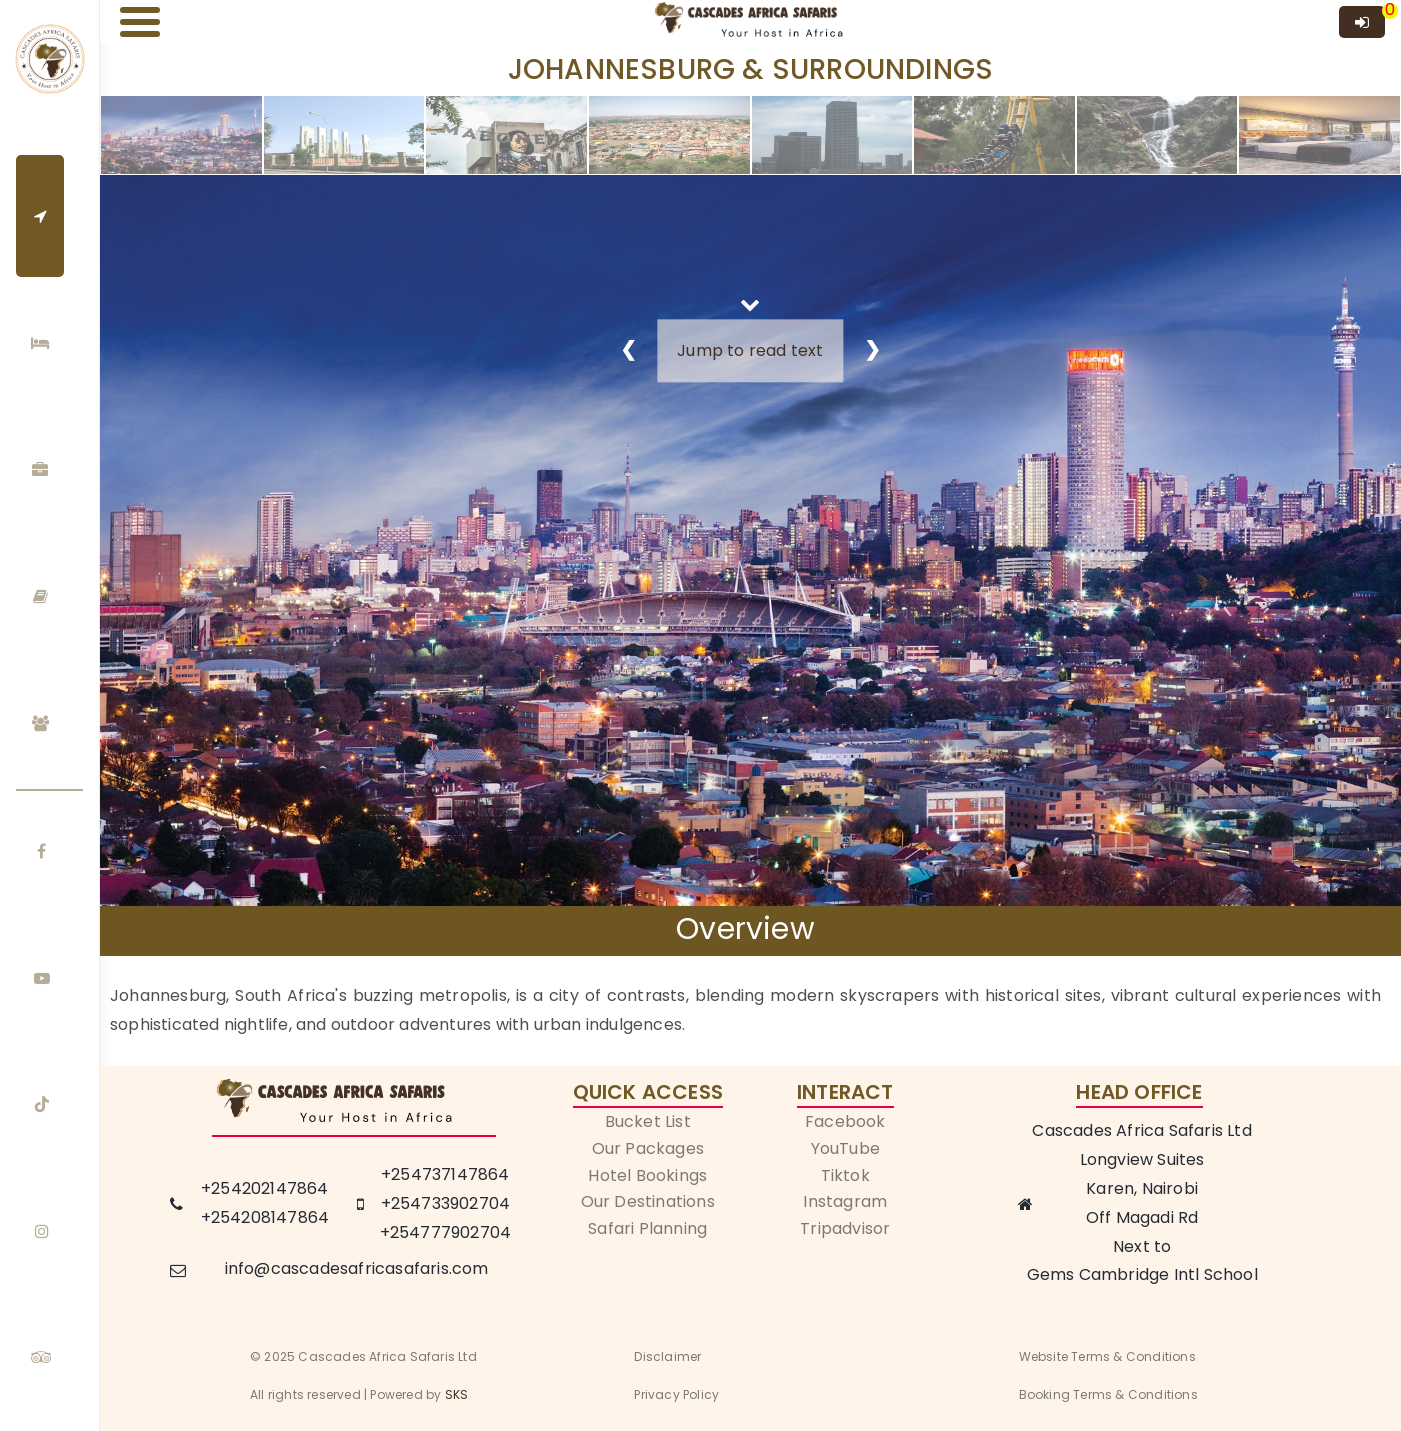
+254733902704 (446, 1203)
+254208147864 (265, 1217)
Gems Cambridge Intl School (1142, 1274)
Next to (1142, 1246)
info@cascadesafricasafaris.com (357, 1268)
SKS (457, 1394)
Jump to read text (750, 350)
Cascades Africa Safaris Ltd (1141, 1130)
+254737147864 (445, 1174)
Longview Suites (1142, 1159)
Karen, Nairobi (1142, 1188)
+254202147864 (265, 1188)
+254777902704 (446, 1232)
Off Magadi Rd (1142, 1217)
